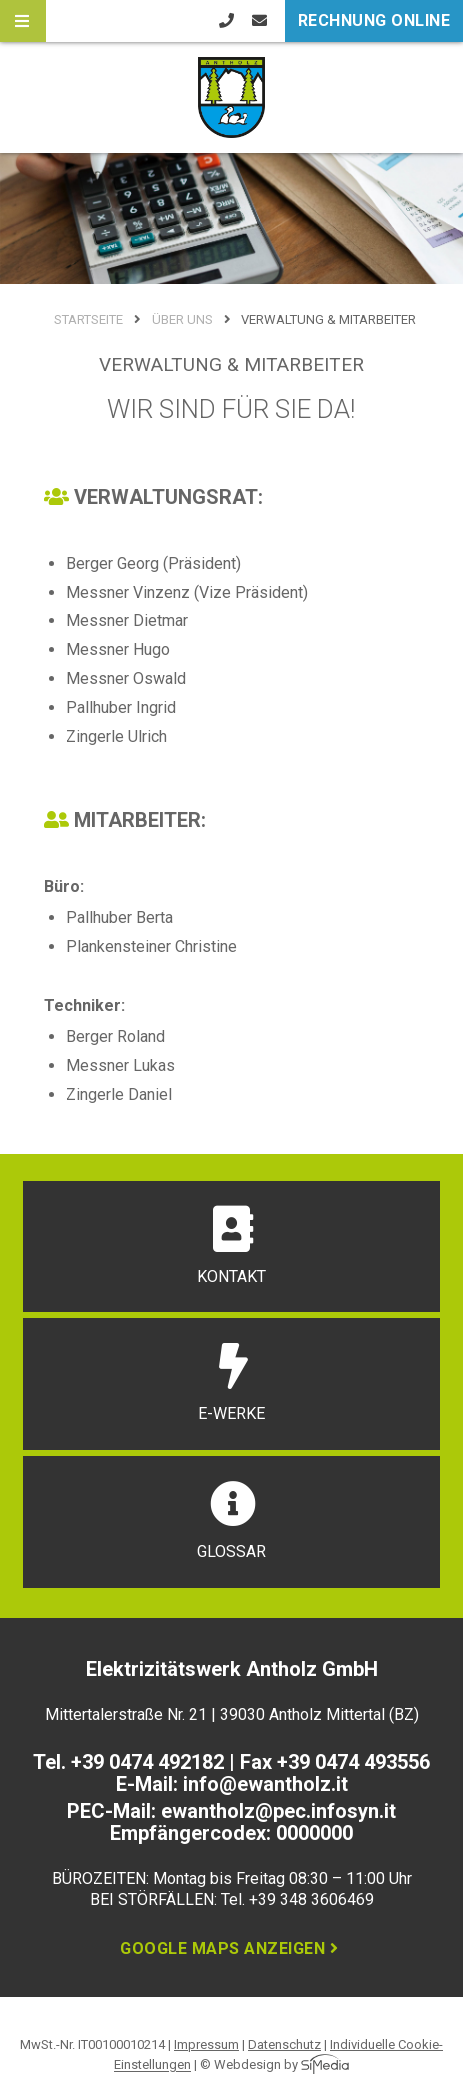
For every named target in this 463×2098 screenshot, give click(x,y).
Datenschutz (284, 2044)
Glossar (232, 1521)
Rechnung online (374, 20)
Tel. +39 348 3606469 (297, 1899)
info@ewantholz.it (265, 1784)
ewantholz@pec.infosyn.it (278, 1811)
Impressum (206, 2044)
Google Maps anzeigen (231, 1948)
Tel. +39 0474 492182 (128, 1762)
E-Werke (231, 1383)
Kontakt (231, 1246)
